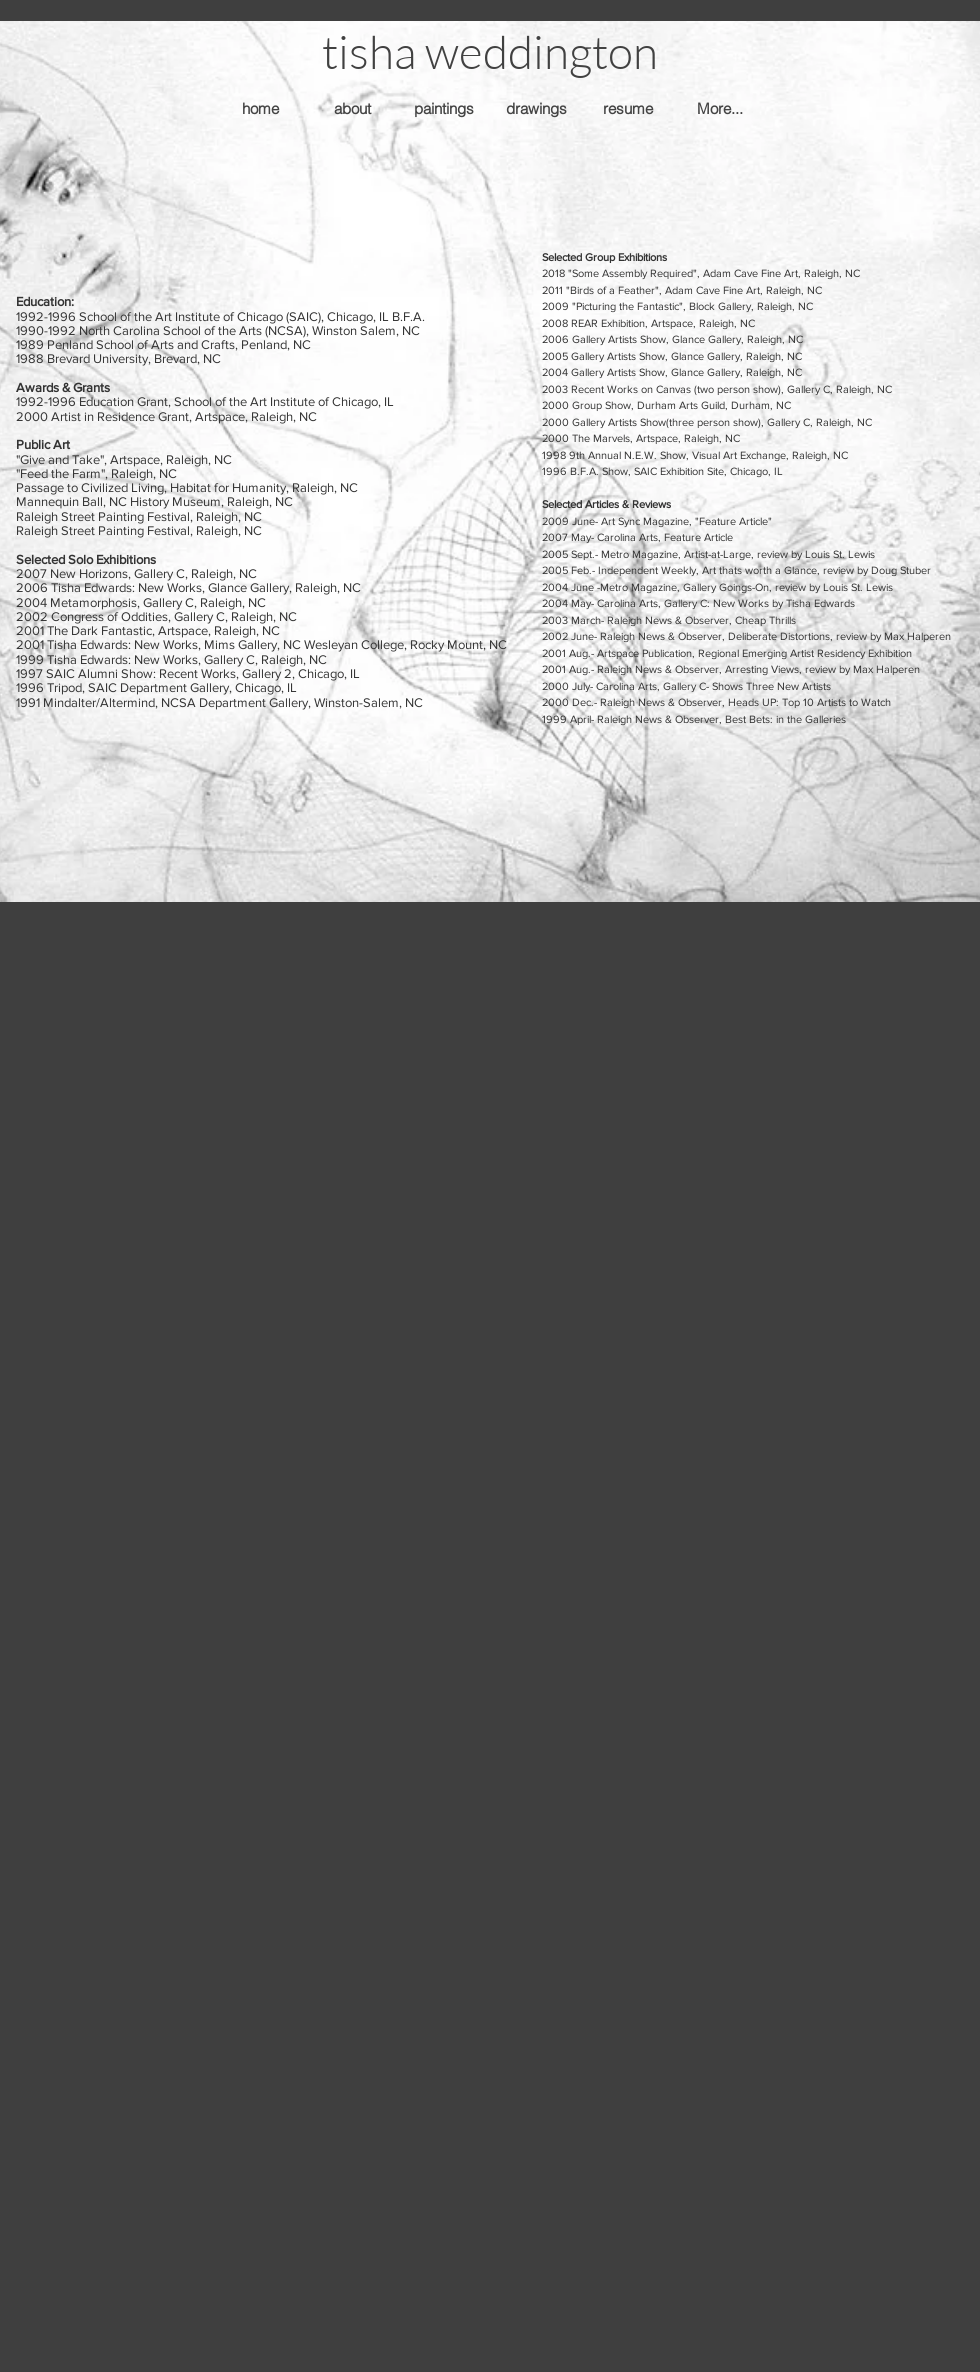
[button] (490, 51)
